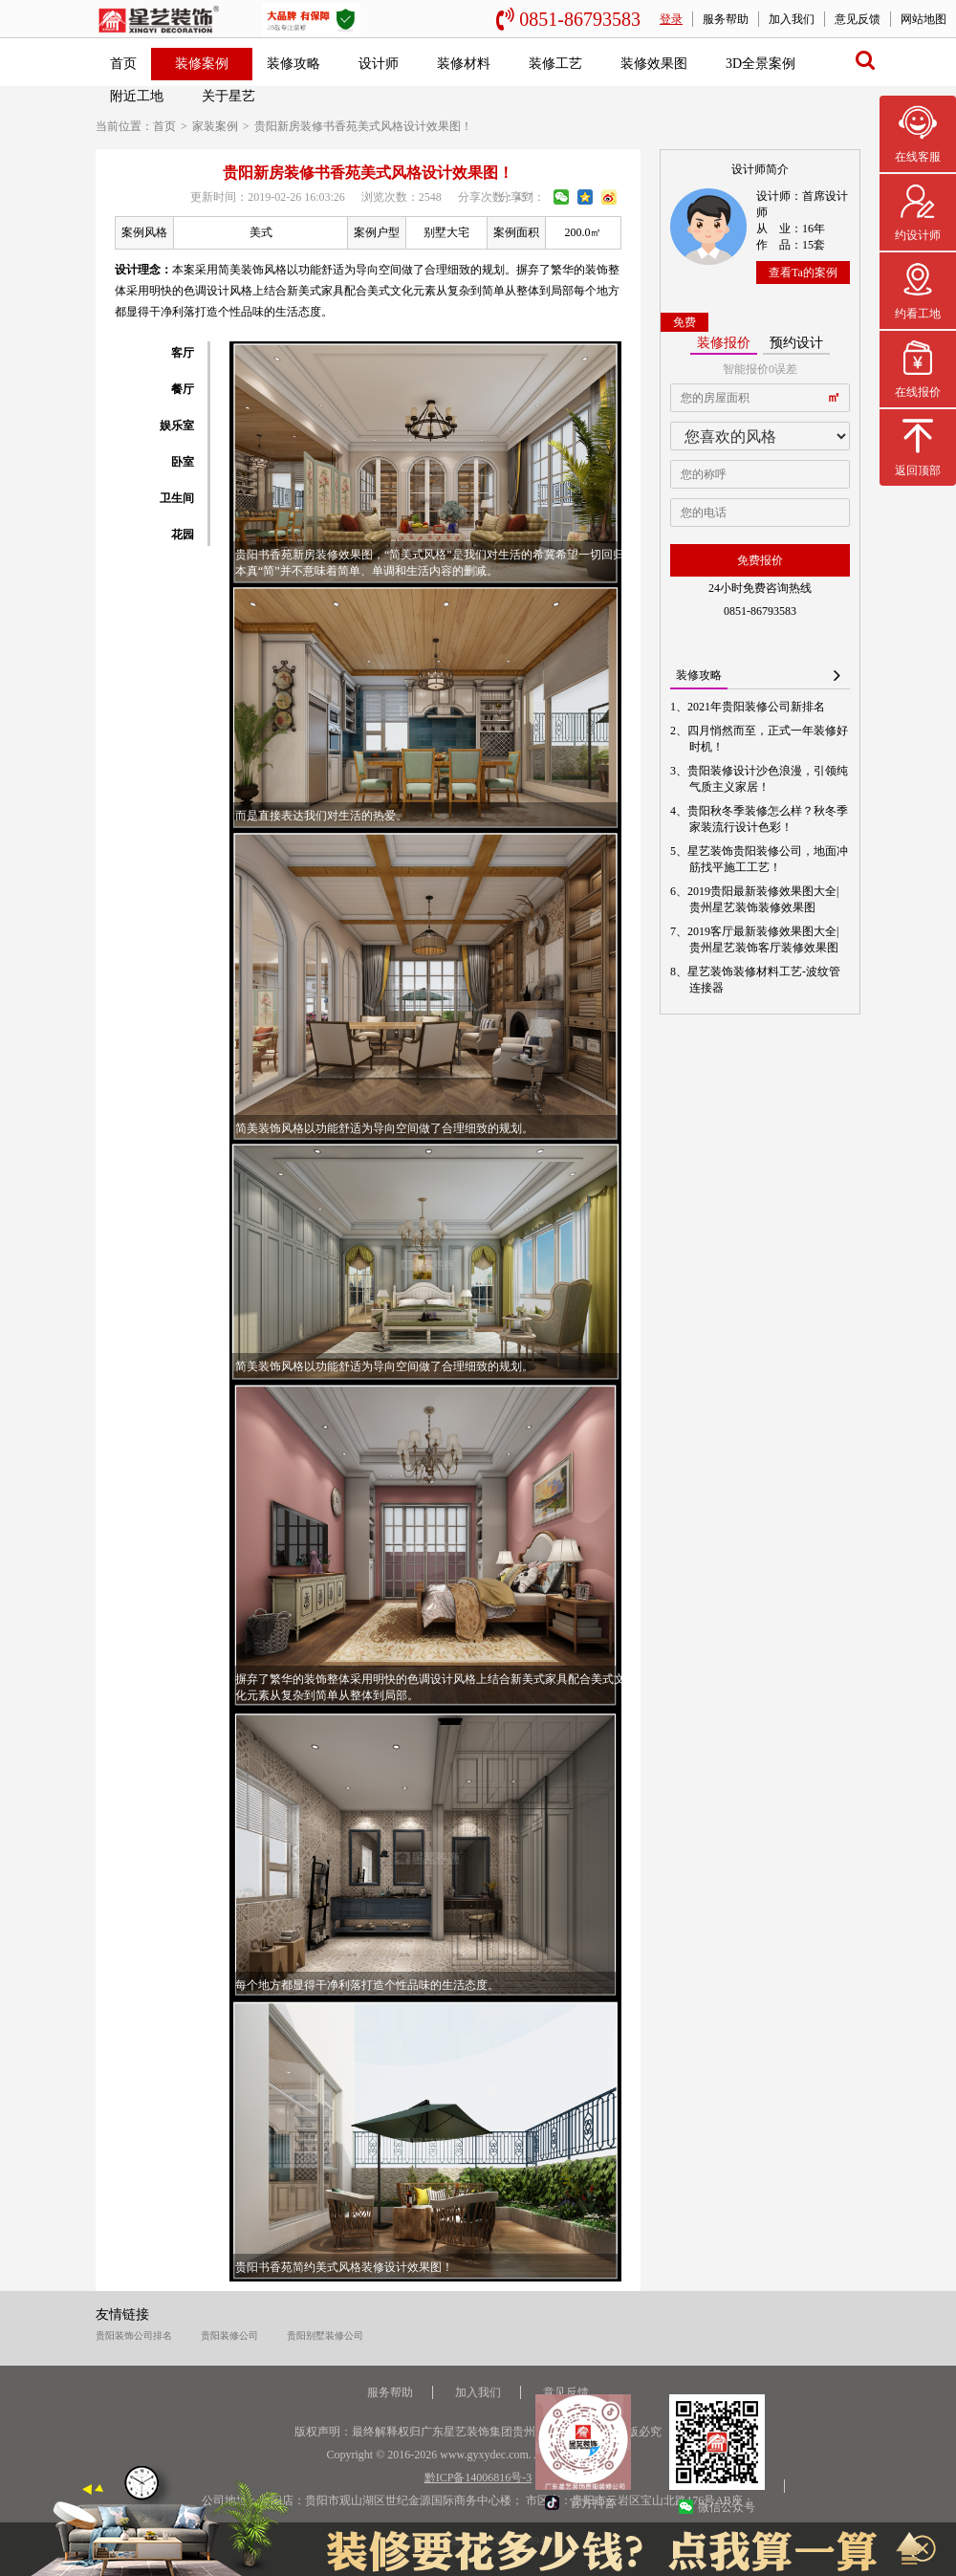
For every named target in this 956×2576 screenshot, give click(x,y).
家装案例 (215, 126)
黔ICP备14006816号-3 (478, 2477)
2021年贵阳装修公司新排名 (757, 706)
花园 (182, 534)
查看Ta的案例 (803, 272)
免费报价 (760, 560)
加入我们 (792, 19)
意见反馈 (857, 19)
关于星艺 (228, 96)
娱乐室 (177, 425)
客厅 (182, 353)
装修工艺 (555, 63)
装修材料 (463, 63)
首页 (123, 63)
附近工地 (136, 96)
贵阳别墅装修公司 (325, 2335)
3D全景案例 (760, 63)
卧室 (182, 462)
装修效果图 (653, 63)
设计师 (378, 63)
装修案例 (201, 63)
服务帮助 (726, 19)
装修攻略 (293, 63)
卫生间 (177, 498)
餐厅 (182, 389)
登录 (671, 19)
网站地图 (923, 19)
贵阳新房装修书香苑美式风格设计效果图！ (363, 126)
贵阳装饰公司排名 (134, 2335)
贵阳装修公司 (229, 2335)
